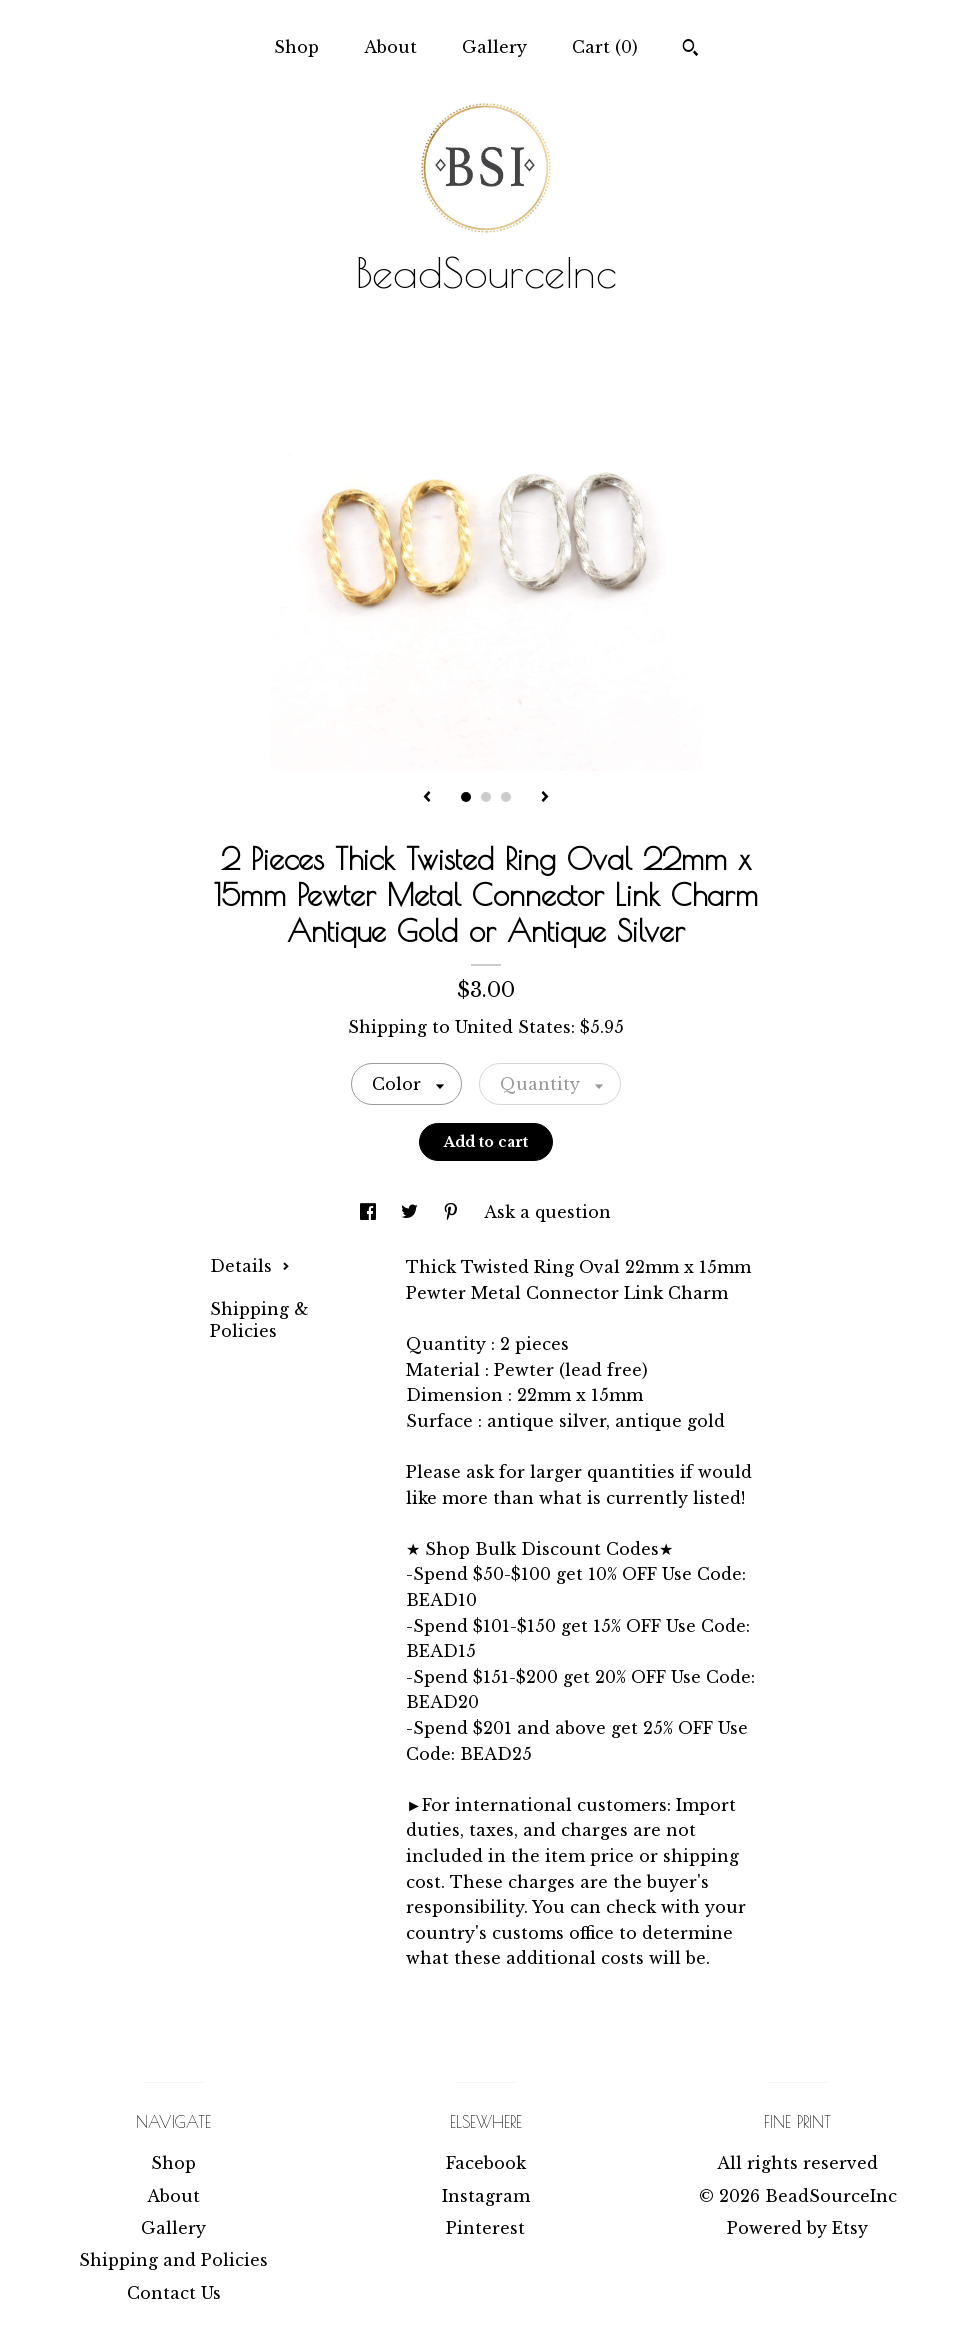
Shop (296, 47)
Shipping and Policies (173, 2260)
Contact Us (174, 2293)
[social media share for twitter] (412, 1212)
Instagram (486, 2196)
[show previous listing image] (427, 798)
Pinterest (485, 2228)
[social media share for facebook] (370, 1212)
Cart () (605, 47)
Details (250, 1266)
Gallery (494, 47)
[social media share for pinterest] (453, 1212)
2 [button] (486, 797)
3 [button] (506, 797)
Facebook (486, 2163)
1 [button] (466, 797)
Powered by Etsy (797, 2228)
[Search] (690, 50)
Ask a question (547, 1212)
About (390, 47)
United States (513, 1027)
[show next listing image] (545, 798)
